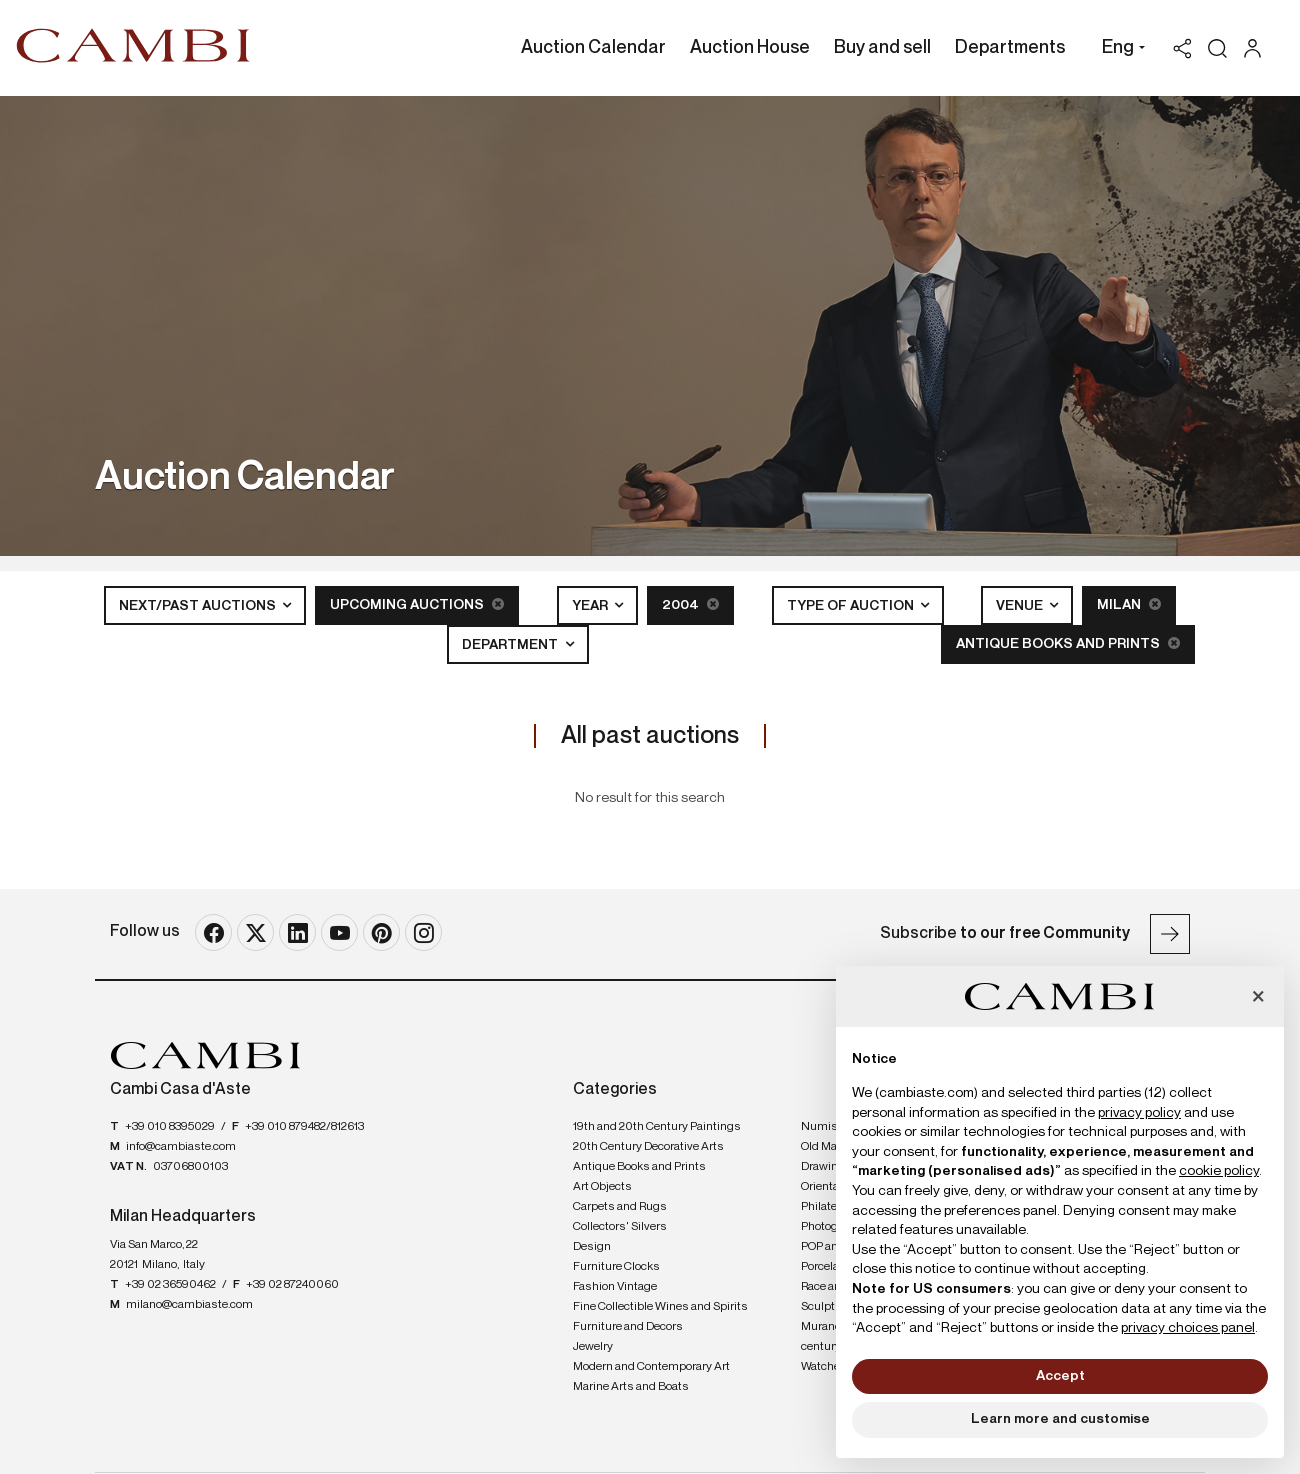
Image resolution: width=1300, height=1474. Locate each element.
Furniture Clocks (616, 1267)
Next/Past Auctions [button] (199, 606)
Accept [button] (1060, 1376)
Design (592, 1247)
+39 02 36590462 (170, 1285)
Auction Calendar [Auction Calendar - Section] (593, 48)
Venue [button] (1021, 606)
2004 (690, 604)
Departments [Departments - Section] (1010, 48)
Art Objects (602, 1187)
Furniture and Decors (628, 1327)
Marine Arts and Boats (631, 1387)
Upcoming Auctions (417, 604)
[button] (1118, 50)
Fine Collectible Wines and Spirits (660, 1307)
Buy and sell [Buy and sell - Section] (882, 48)
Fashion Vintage (615, 1287)
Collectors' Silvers (620, 1227)
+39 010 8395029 (170, 1127)
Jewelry (593, 1347)
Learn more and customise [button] (1060, 1419)
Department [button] (511, 645)
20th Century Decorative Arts (648, 1147)
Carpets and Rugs (620, 1207)
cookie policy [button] (1219, 1171)
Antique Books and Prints (1068, 643)
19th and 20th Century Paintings (657, 1127)
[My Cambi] (1257, 48)
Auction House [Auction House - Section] (750, 48)
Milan (1129, 604)
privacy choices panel (1188, 1328)
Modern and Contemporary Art (651, 1367)
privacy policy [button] (1139, 1113)
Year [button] (591, 606)
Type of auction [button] (852, 606)
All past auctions (650, 736)
